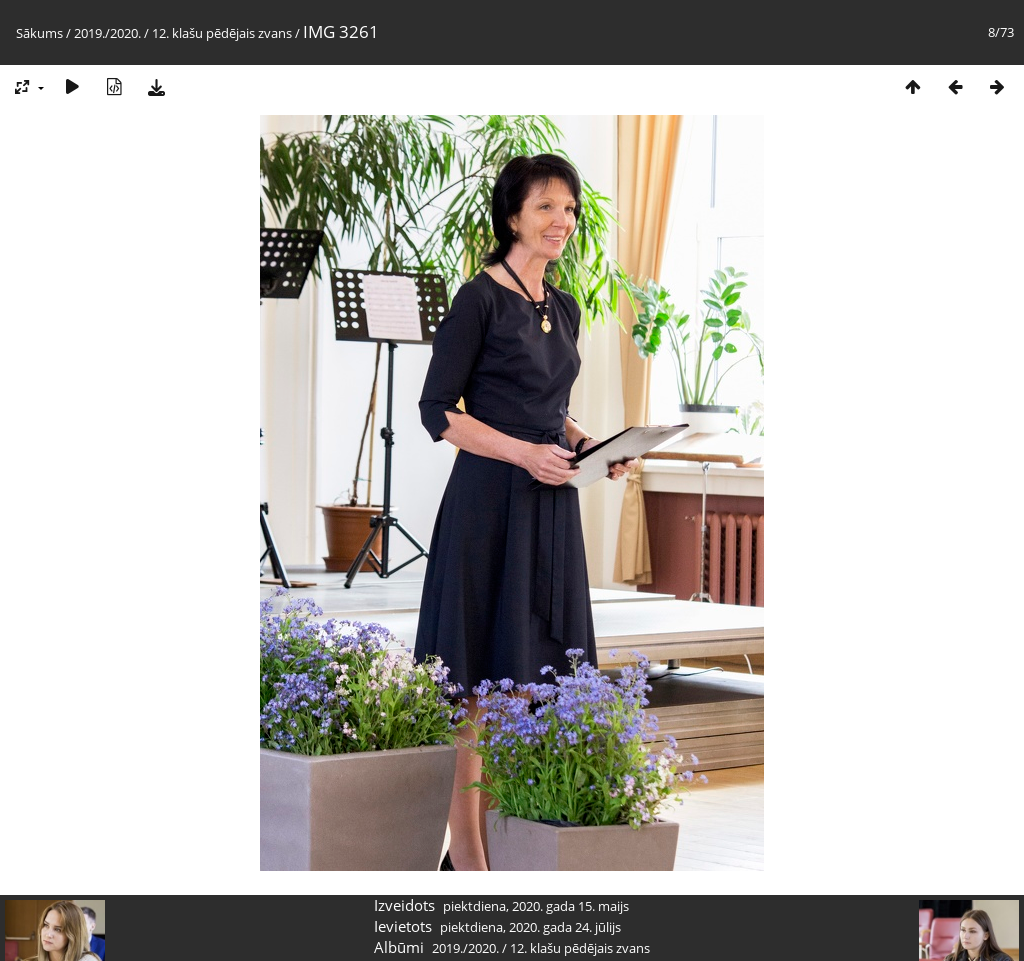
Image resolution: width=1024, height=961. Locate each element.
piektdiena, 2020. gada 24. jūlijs (530, 927)
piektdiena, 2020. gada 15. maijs (536, 906)
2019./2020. (107, 33)
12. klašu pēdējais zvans (222, 33)
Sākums (39, 33)
